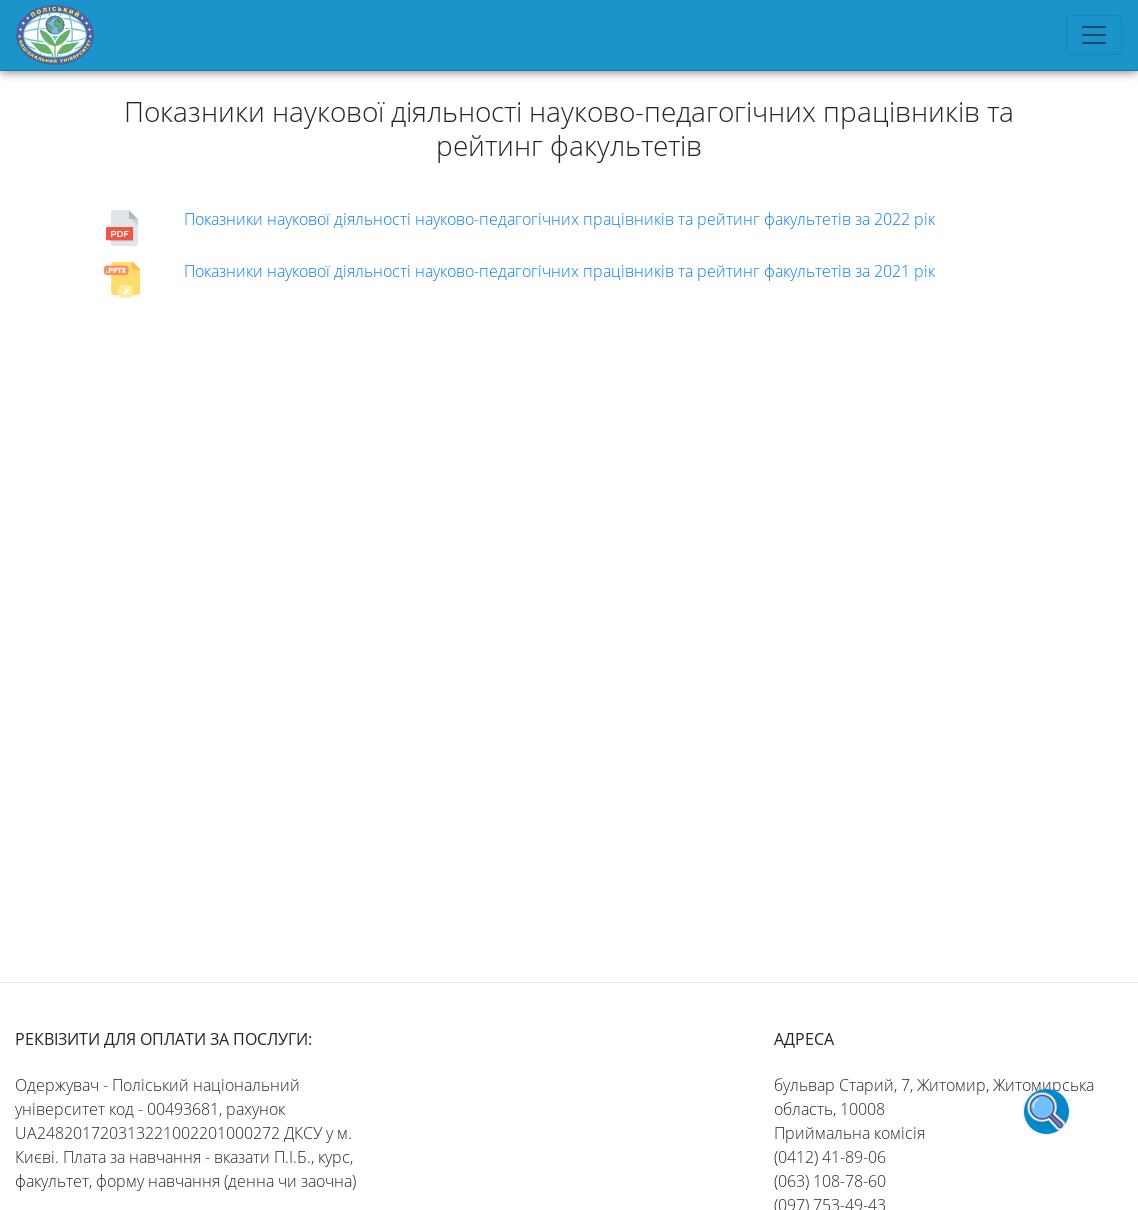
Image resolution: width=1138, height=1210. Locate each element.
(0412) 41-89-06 (830, 1157)
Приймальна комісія (849, 1133)
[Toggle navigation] (1094, 35)
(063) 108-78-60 (830, 1181)
